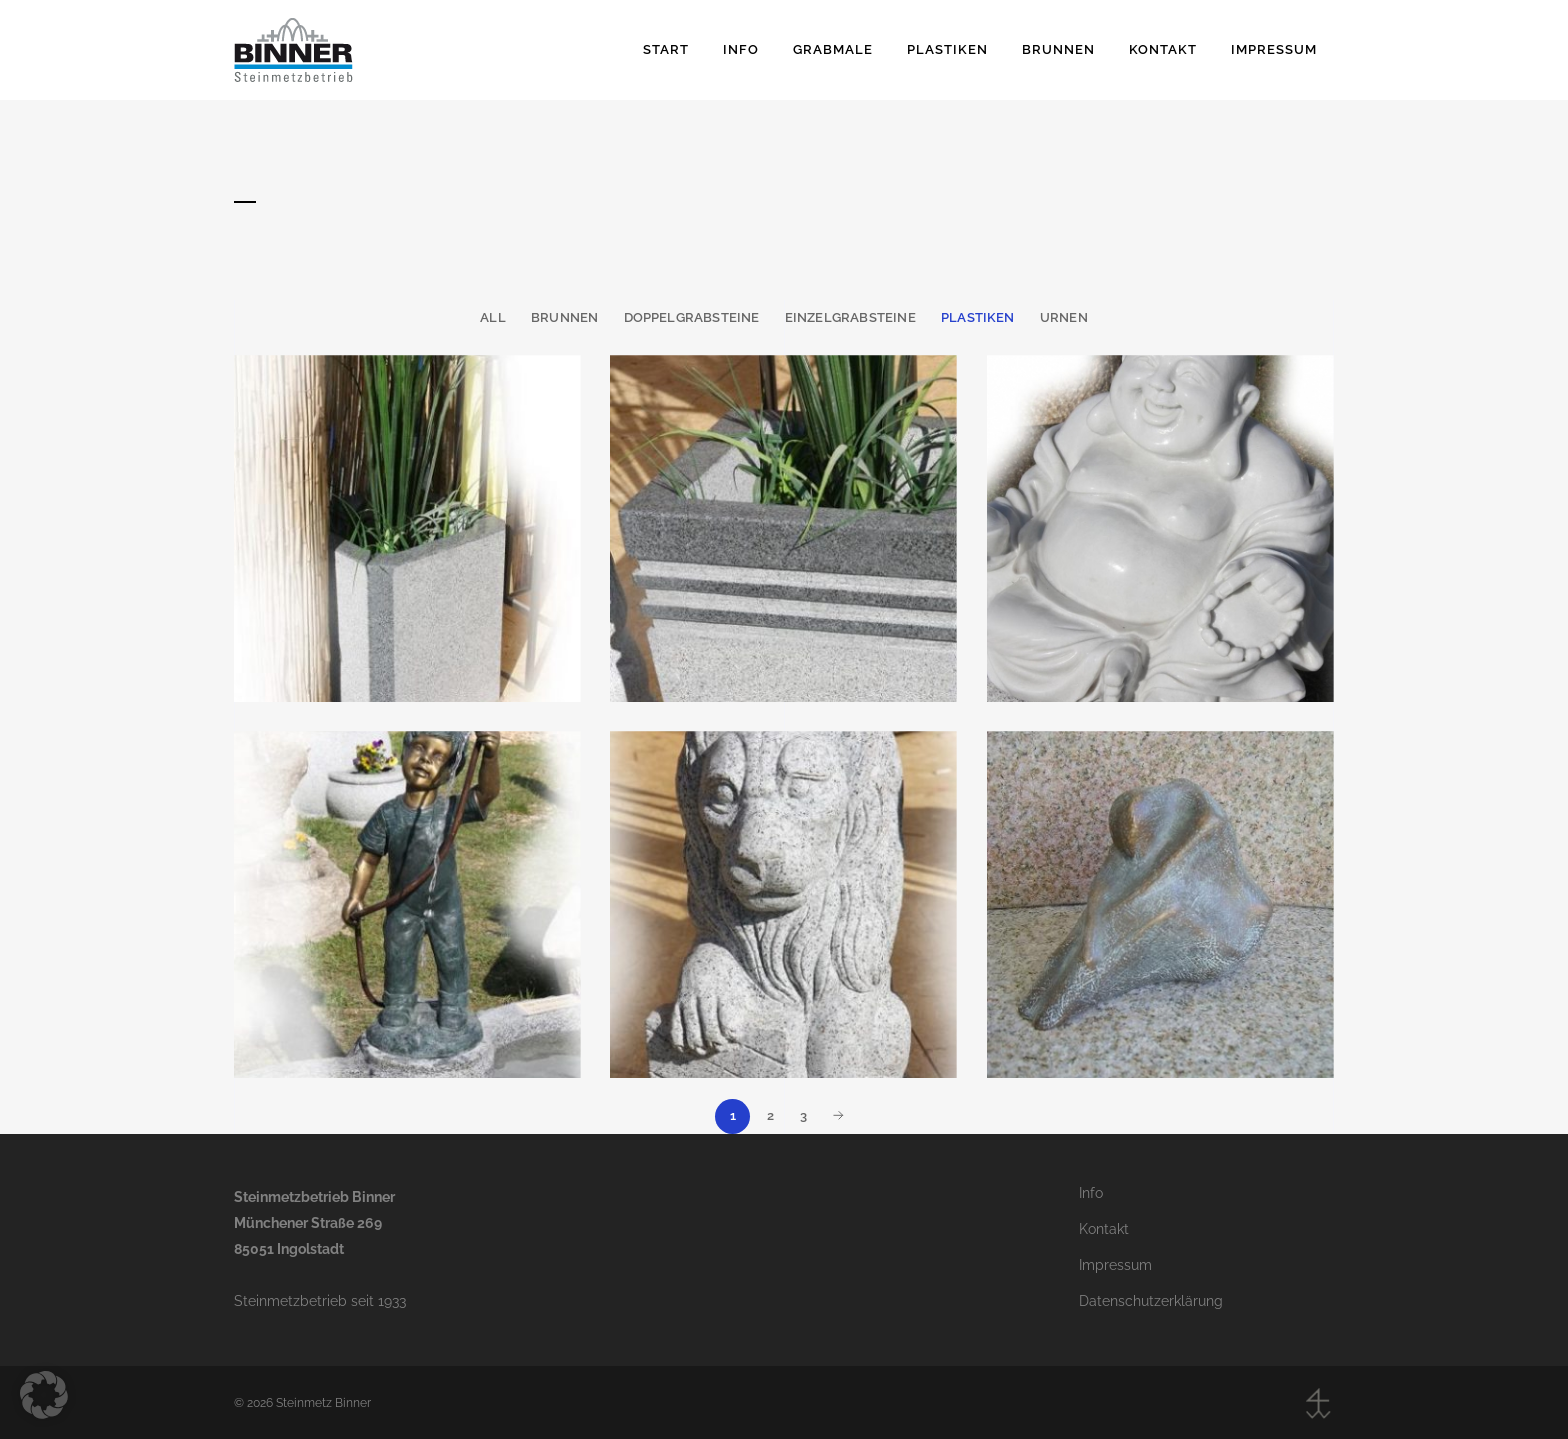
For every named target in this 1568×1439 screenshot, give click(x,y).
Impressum (1115, 1265)
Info (1091, 1193)
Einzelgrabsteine (850, 317)
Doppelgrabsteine (692, 317)
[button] (44, 1395)
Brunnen (564, 317)
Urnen (1064, 317)
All (493, 317)
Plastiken (978, 317)
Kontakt (1104, 1229)
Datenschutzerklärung (1151, 1301)
